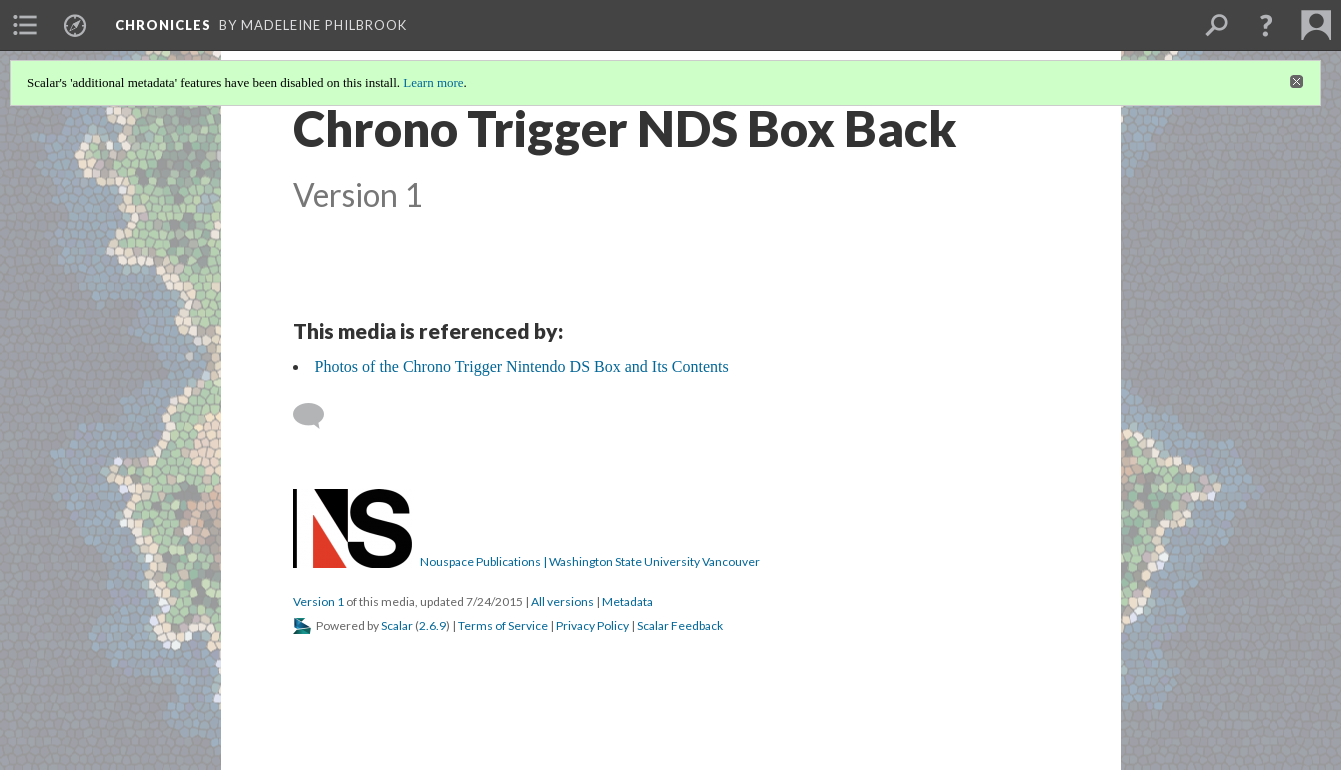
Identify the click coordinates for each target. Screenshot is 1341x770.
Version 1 (318, 601)
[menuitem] (25, 25)
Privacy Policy (592, 625)
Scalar (397, 625)
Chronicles (163, 25)
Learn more (433, 82)
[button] (1266, 25)
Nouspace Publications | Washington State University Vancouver (590, 561)
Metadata (627, 601)
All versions (562, 601)
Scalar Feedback (680, 625)
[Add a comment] (317, 416)
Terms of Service (503, 625)
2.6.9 (432, 625)
